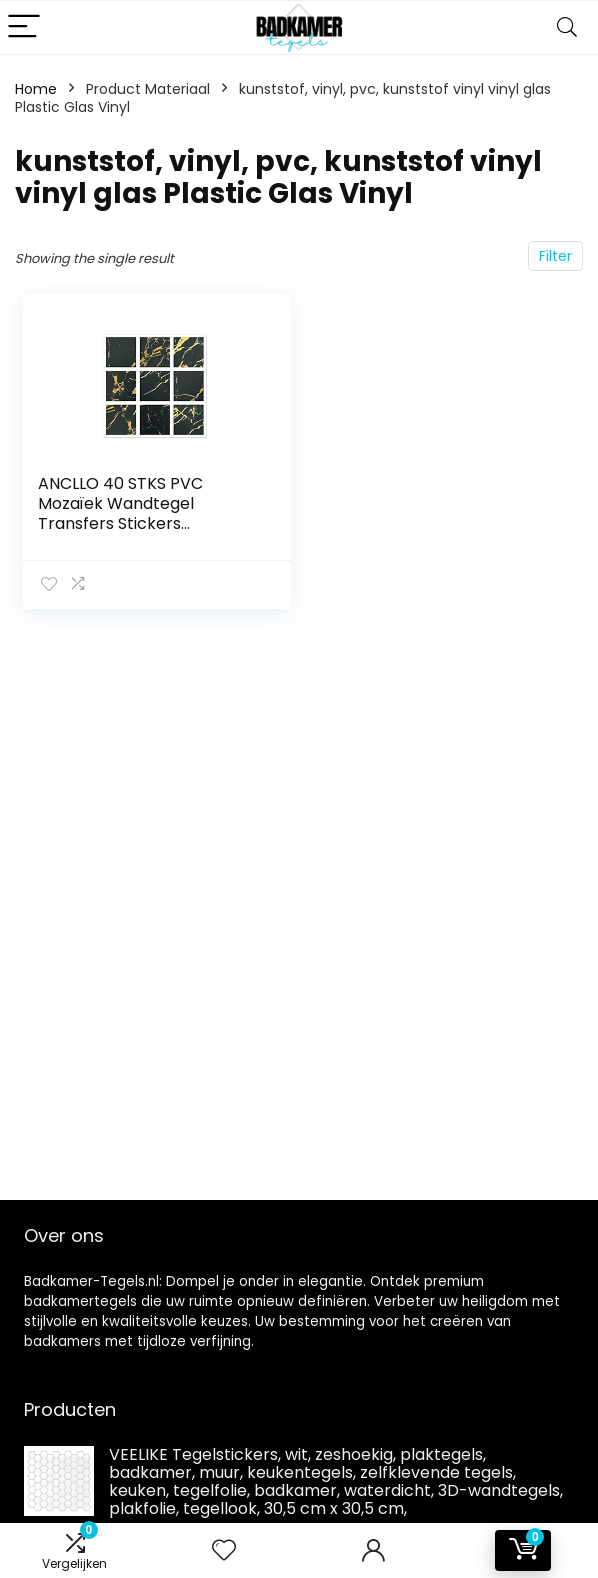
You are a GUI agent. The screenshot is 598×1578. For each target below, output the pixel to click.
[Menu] (24, 27)
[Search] (567, 27)
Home (36, 89)
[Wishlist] (224, 1550)
